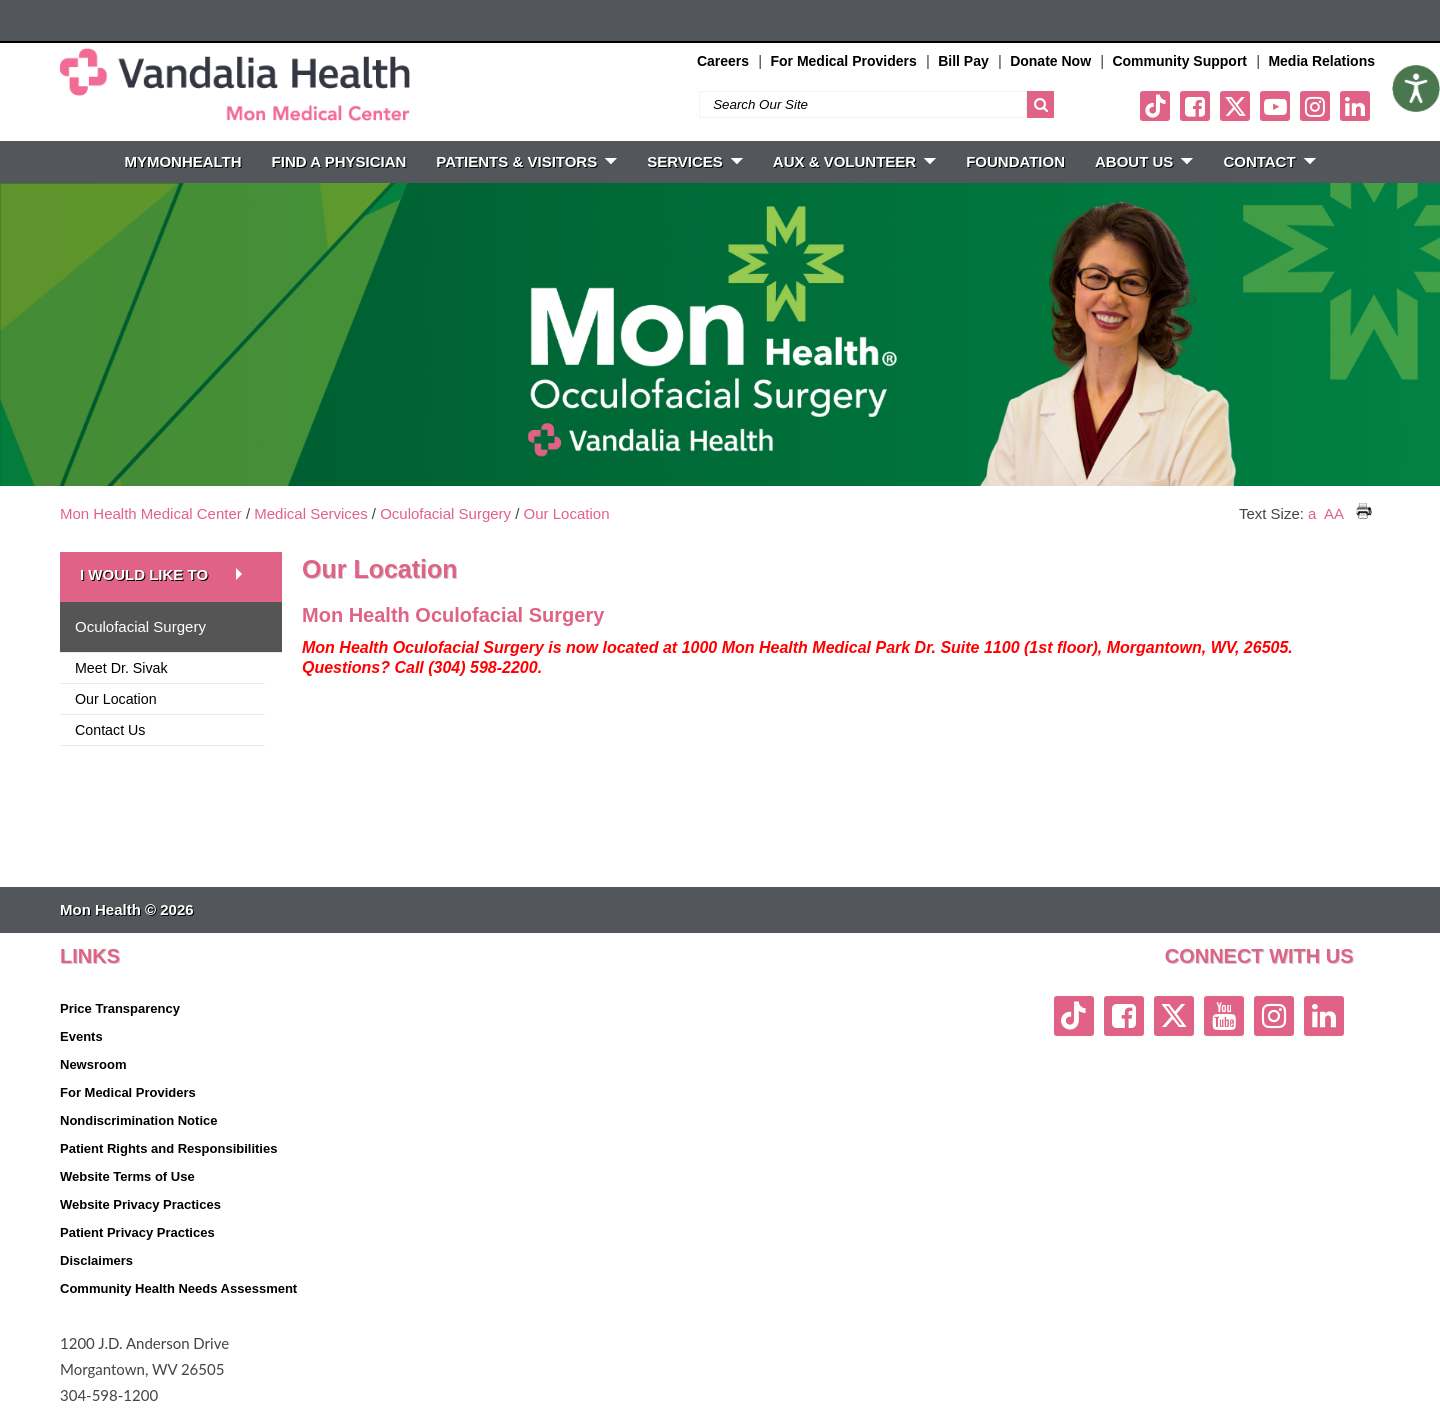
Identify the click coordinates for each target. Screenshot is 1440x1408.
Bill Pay (963, 61)
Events (81, 1036)
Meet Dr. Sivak (121, 668)
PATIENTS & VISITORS (526, 161)
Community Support (1179, 61)
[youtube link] (1275, 106)
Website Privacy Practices (140, 1204)
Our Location (567, 513)
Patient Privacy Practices (137, 1232)
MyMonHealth (182, 161)
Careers (723, 61)
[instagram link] (1315, 106)
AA (1333, 513)
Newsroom (93, 1064)
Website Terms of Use (127, 1176)
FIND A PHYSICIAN (339, 161)
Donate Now (1050, 61)
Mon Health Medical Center (151, 513)
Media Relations (1321, 61)
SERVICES (695, 161)
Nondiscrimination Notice (138, 1120)
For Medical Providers (843, 61)
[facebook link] (1195, 106)
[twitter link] (1235, 106)
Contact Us (110, 730)
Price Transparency (120, 1008)
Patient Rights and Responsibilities (168, 1148)
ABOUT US (1144, 161)
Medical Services (310, 513)
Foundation (1015, 161)
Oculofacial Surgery (445, 513)
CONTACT (1269, 161)
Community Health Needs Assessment (178, 1288)
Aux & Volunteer (854, 161)
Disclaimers (96, 1260)
